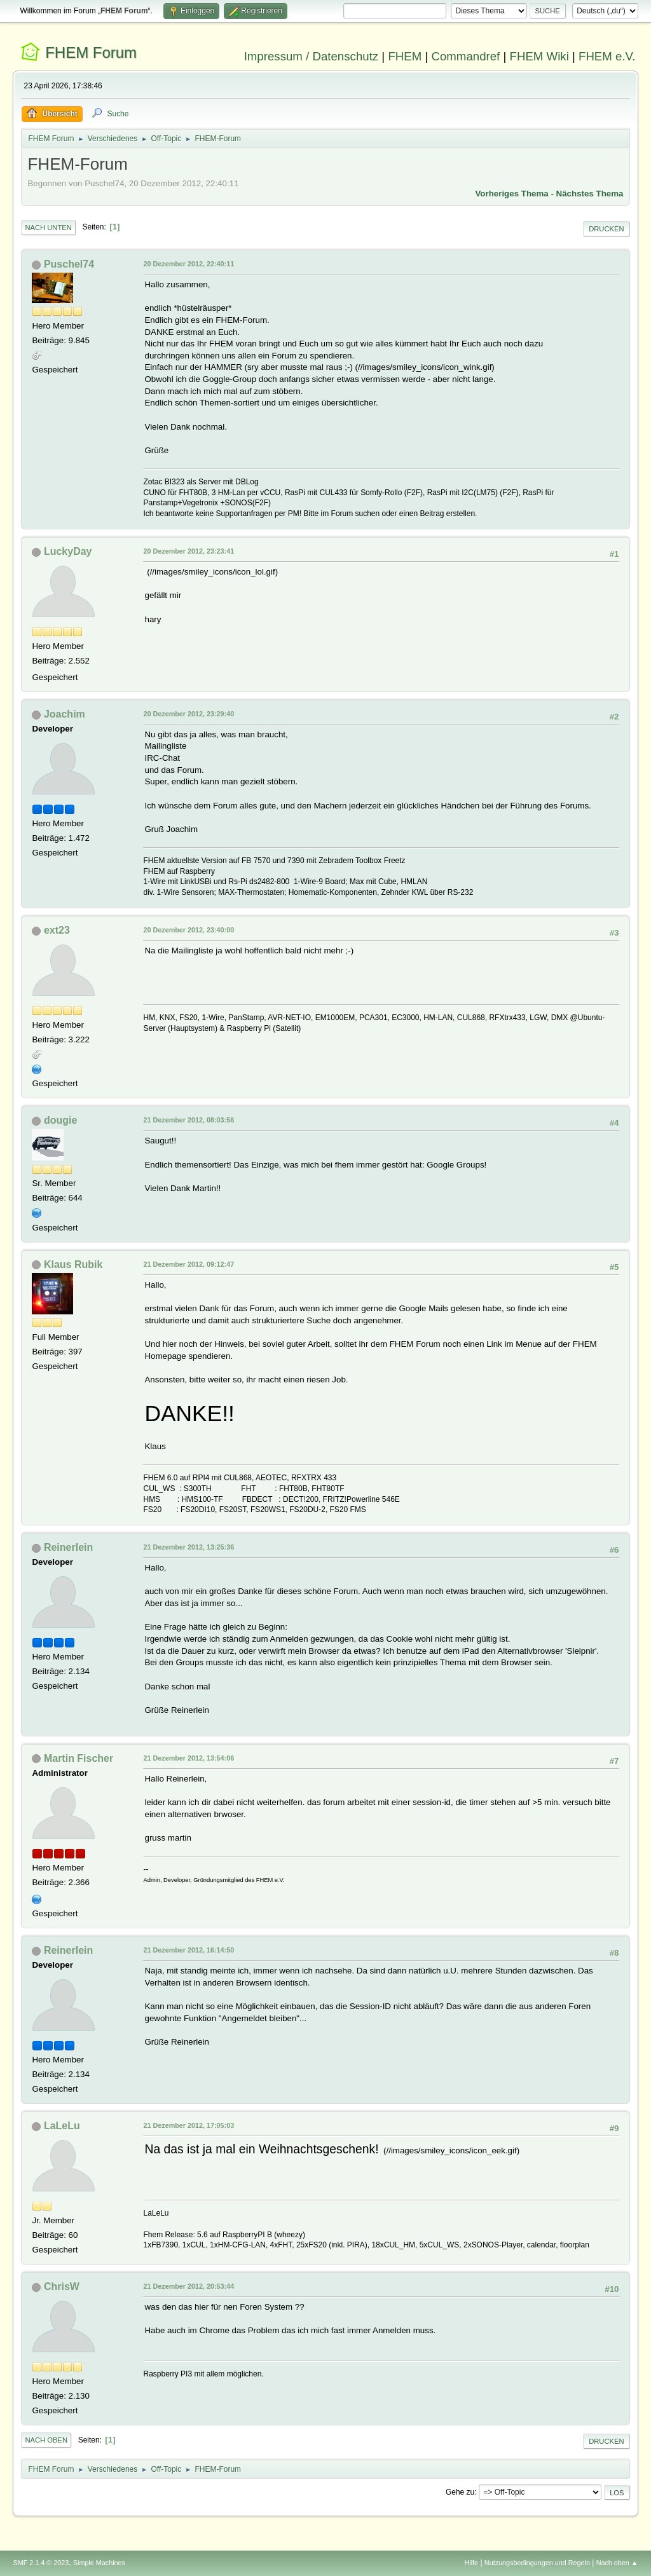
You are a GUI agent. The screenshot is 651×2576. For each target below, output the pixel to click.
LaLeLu (62, 2125)
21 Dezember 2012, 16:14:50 (188, 1950)
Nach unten (48, 227)
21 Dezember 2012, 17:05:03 (188, 2125)
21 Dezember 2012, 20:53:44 (188, 2286)
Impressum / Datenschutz (311, 56)
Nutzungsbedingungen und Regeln (537, 2562)
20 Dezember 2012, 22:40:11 (188, 264)
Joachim (64, 714)
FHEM (404, 56)
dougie (60, 1120)
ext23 (57, 930)
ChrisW (61, 2286)
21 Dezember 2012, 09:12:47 (188, 1264)
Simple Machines (99, 2562)
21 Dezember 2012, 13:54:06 (188, 1758)
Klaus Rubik (73, 1264)
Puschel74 (69, 264)
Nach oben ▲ (617, 2562)
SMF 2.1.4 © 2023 (41, 2562)
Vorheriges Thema (511, 193)
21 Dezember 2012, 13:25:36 (188, 1547)
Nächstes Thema (590, 193)
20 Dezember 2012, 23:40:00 (188, 930)
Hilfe (472, 2562)
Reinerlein (68, 1547)
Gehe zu (460, 2492)
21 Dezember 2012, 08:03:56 (188, 1120)
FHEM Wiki (539, 56)
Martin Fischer (78, 1758)
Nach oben (46, 2440)
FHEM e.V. (607, 56)
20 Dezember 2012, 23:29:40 (188, 714)
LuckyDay (68, 551)
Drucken (606, 229)
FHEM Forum (91, 52)
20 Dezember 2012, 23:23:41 (188, 551)
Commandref (465, 56)
